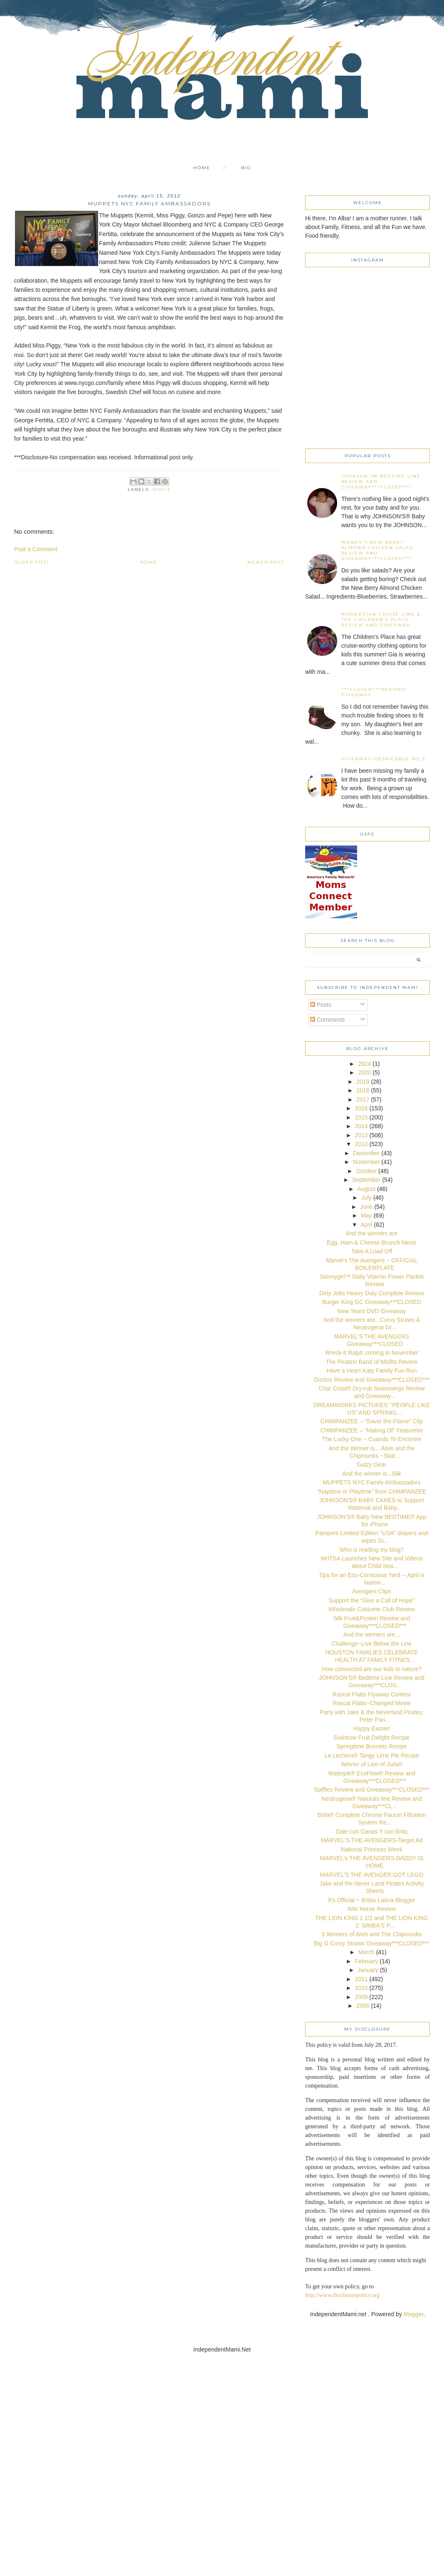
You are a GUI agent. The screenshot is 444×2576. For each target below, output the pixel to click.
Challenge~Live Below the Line (372, 1643)
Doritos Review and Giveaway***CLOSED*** (371, 1379)
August (367, 1189)
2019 (362, 1081)
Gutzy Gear (372, 1464)
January (368, 1970)
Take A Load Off (371, 1251)
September (366, 1179)
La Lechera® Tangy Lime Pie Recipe (371, 1755)
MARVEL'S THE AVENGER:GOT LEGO (371, 1874)
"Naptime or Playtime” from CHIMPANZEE (371, 1491)
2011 (361, 1979)
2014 (361, 1126)
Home (201, 167)
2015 (361, 1117)
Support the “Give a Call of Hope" (371, 1600)
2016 (361, 1108)
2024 (364, 1063)
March (366, 1952)
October (366, 1171)
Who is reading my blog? (372, 1549)
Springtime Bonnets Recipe (371, 1746)
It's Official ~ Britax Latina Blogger (371, 1900)
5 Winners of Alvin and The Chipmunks (372, 1934)
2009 (361, 1997)
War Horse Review (372, 1909)
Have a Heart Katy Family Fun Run (371, 1370)
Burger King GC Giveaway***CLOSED (371, 1302)
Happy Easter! (371, 1728)
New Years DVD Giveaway (371, 1311)
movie (162, 489)
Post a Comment (35, 549)
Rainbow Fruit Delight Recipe (371, 1737)
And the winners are (372, 1233)
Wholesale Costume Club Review (371, 1609)
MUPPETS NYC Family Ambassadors (372, 1482)
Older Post (31, 562)
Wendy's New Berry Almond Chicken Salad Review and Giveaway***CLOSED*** (377, 550)
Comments (327, 1019)
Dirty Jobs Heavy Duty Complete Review (371, 1293)
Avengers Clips (371, 1591)
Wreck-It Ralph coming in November (372, 1352)
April (366, 1224)
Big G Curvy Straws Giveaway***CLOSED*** (371, 1943)
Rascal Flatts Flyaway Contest (372, 1694)
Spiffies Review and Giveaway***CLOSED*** (371, 1789)
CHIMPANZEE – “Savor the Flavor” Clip (372, 1421)
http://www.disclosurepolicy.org (342, 2295)
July (366, 1197)
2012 (361, 1144)
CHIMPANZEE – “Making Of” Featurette (371, 1430)
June (366, 1206)
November (366, 1162)
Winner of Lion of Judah (371, 1764)
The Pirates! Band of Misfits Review (372, 1361)
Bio (246, 167)
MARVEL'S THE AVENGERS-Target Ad (372, 1840)
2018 (362, 1090)
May (366, 1215)
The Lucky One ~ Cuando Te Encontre (371, 1439)
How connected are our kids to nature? (372, 1669)
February (366, 1961)
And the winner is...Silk (371, 1473)
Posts (320, 1004)
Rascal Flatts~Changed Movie (371, 1703)
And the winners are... (371, 1634)
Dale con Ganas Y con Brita (371, 1831)
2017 (362, 1099)
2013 (361, 1135)
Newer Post (265, 562)
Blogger (413, 2314)
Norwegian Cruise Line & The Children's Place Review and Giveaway (381, 619)
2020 (364, 1072)
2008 (362, 2005)
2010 (361, 1987)
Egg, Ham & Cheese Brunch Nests (372, 1242)
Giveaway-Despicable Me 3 (383, 759)
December (366, 1153)
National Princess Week (371, 1849)
